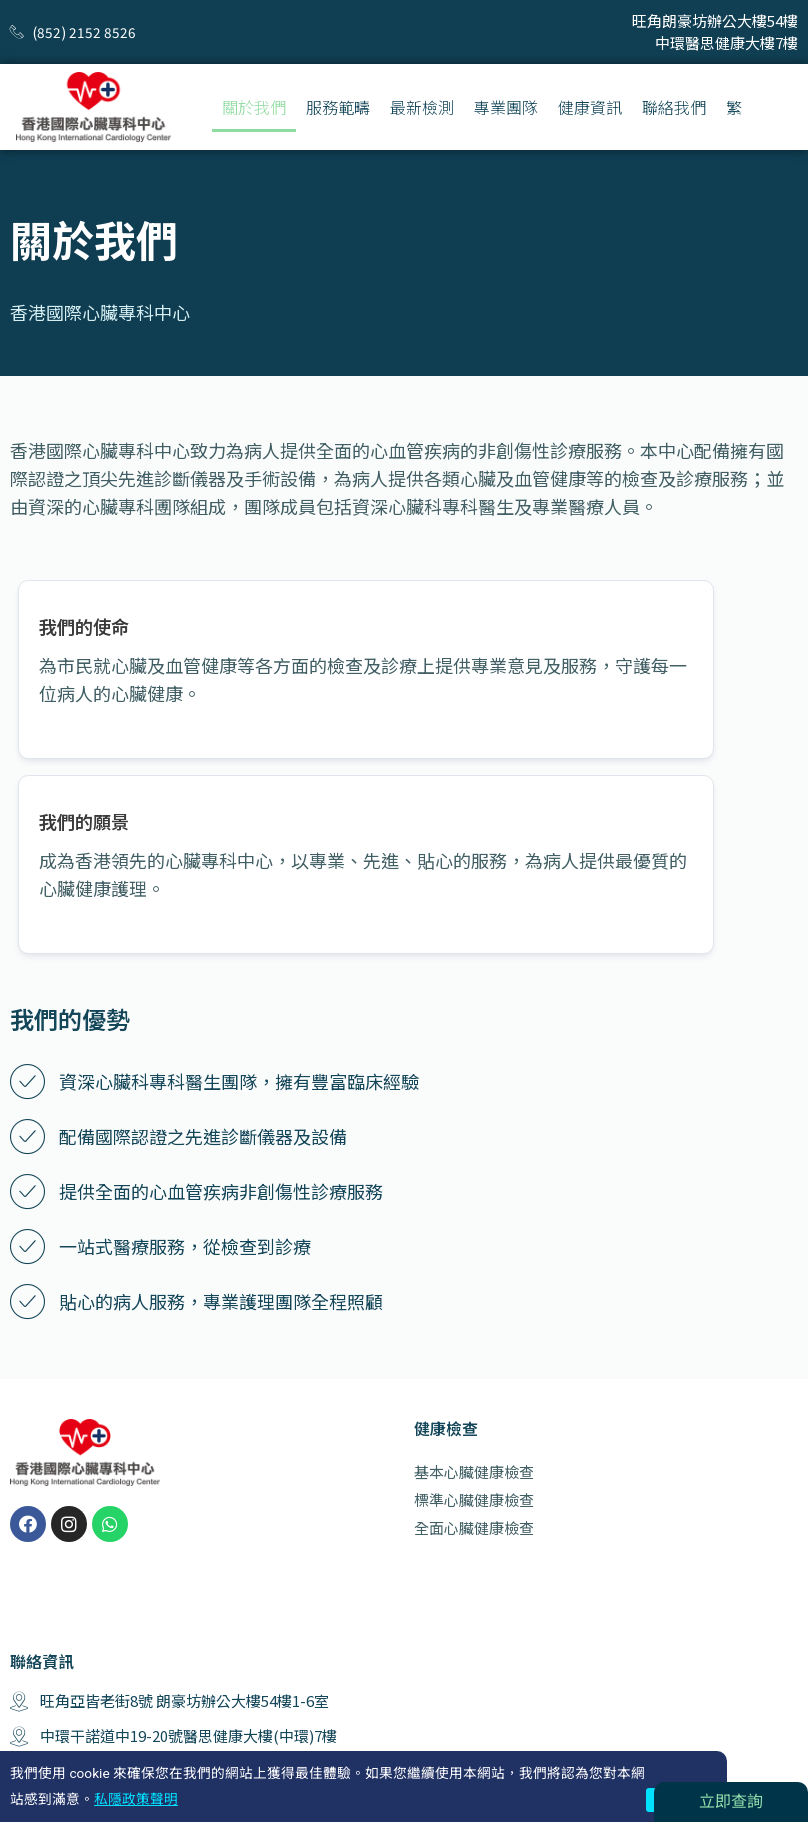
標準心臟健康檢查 (474, 1353)
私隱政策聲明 (136, 1799)
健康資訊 (590, 107)
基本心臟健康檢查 (474, 1325)
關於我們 (254, 107)
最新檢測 (422, 107)
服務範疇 (338, 107)
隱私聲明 (772, 1775)
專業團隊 (506, 107)
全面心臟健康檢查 (474, 1381)
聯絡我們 (674, 107)
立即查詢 (731, 1801)
